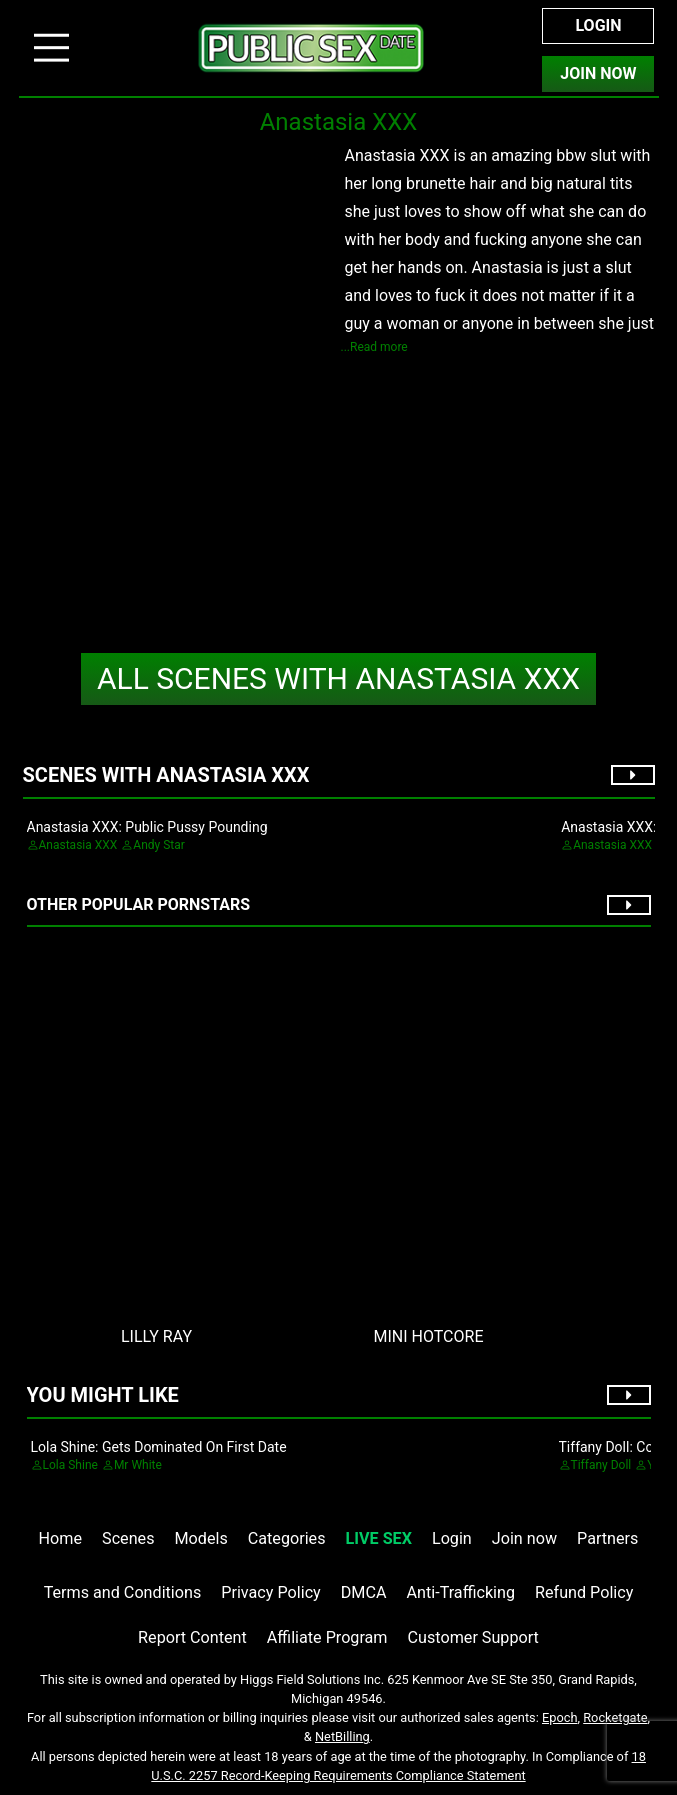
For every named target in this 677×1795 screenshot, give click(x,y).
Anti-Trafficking (461, 1592)
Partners (607, 1538)
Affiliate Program (327, 1637)
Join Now (598, 73)
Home (60, 1538)
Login (598, 25)
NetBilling (342, 1736)
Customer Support (473, 1637)
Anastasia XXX (338, 678)
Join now (524, 1538)
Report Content (192, 1637)
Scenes (128, 1538)
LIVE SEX (379, 1538)
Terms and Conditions (123, 1592)
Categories (287, 1538)
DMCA (364, 1592)
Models (201, 1538)
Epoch (560, 1717)
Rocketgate (615, 1717)
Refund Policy (584, 1592)
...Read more (374, 347)
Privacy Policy (270, 1592)
